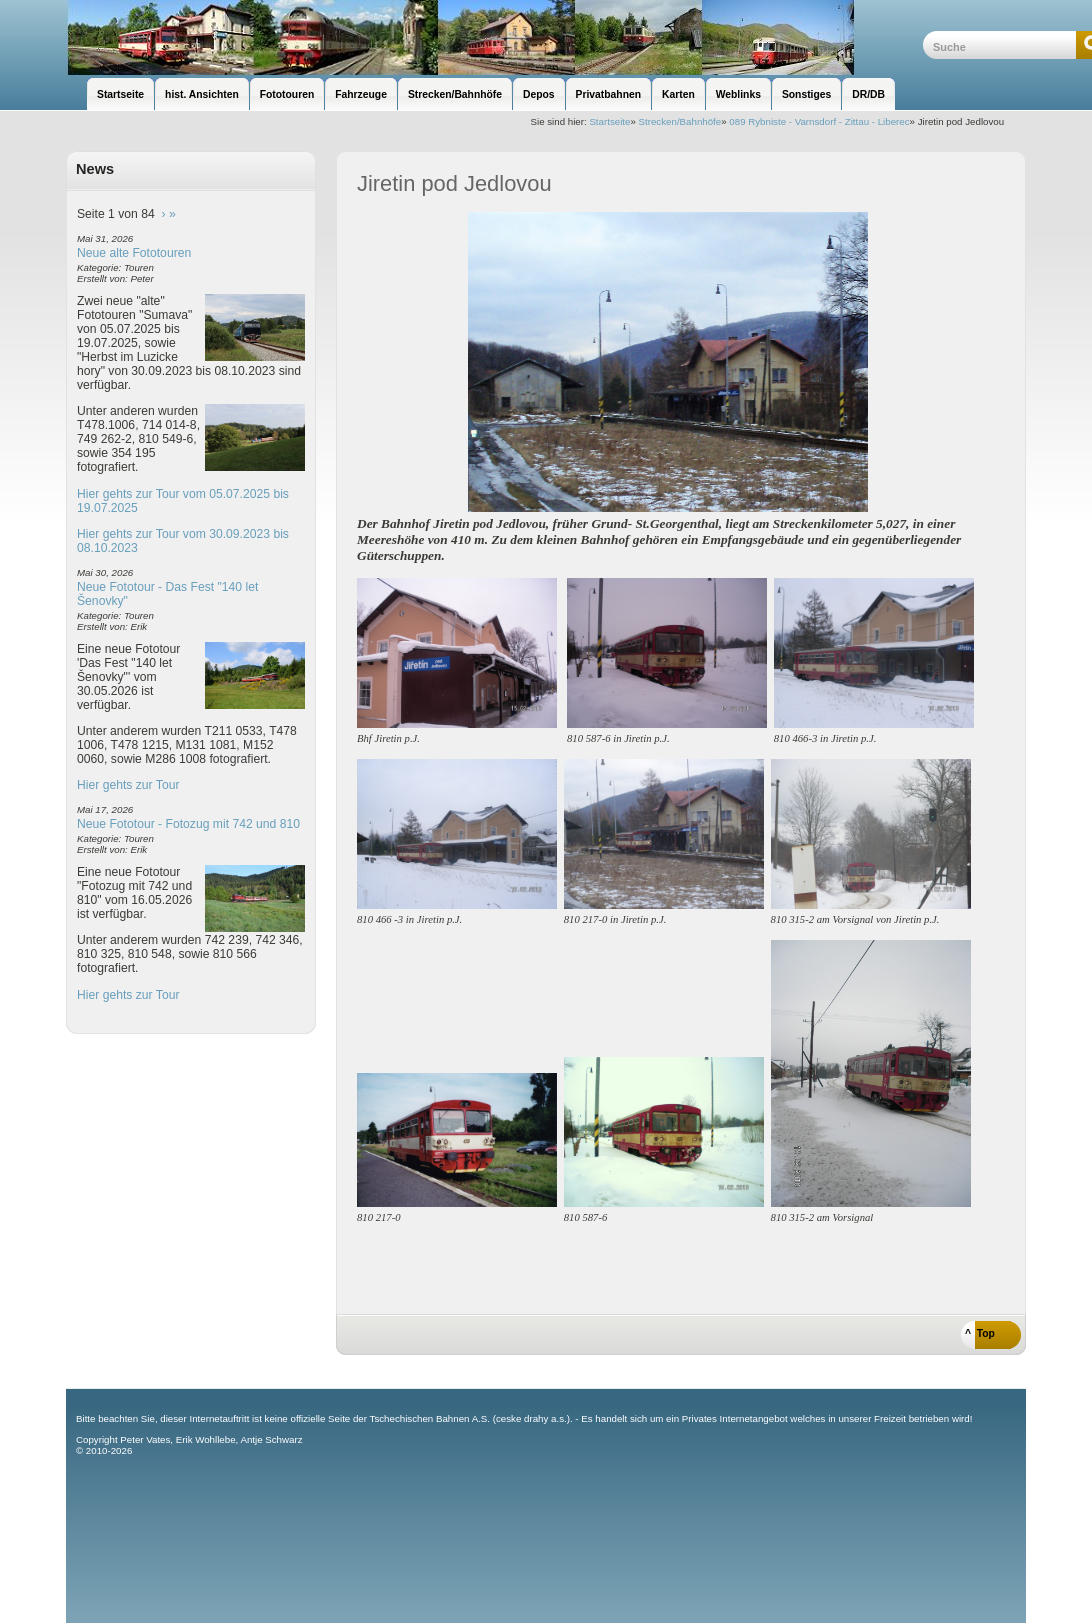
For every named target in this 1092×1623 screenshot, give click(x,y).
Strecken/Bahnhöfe (680, 121)
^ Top (980, 1333)
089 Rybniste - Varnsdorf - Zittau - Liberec (819, 121)
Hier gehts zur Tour (128, 785)
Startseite (609, 121)
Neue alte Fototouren (134, 253)
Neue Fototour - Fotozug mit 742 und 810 (188, 824)
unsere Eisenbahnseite (494, 37)
